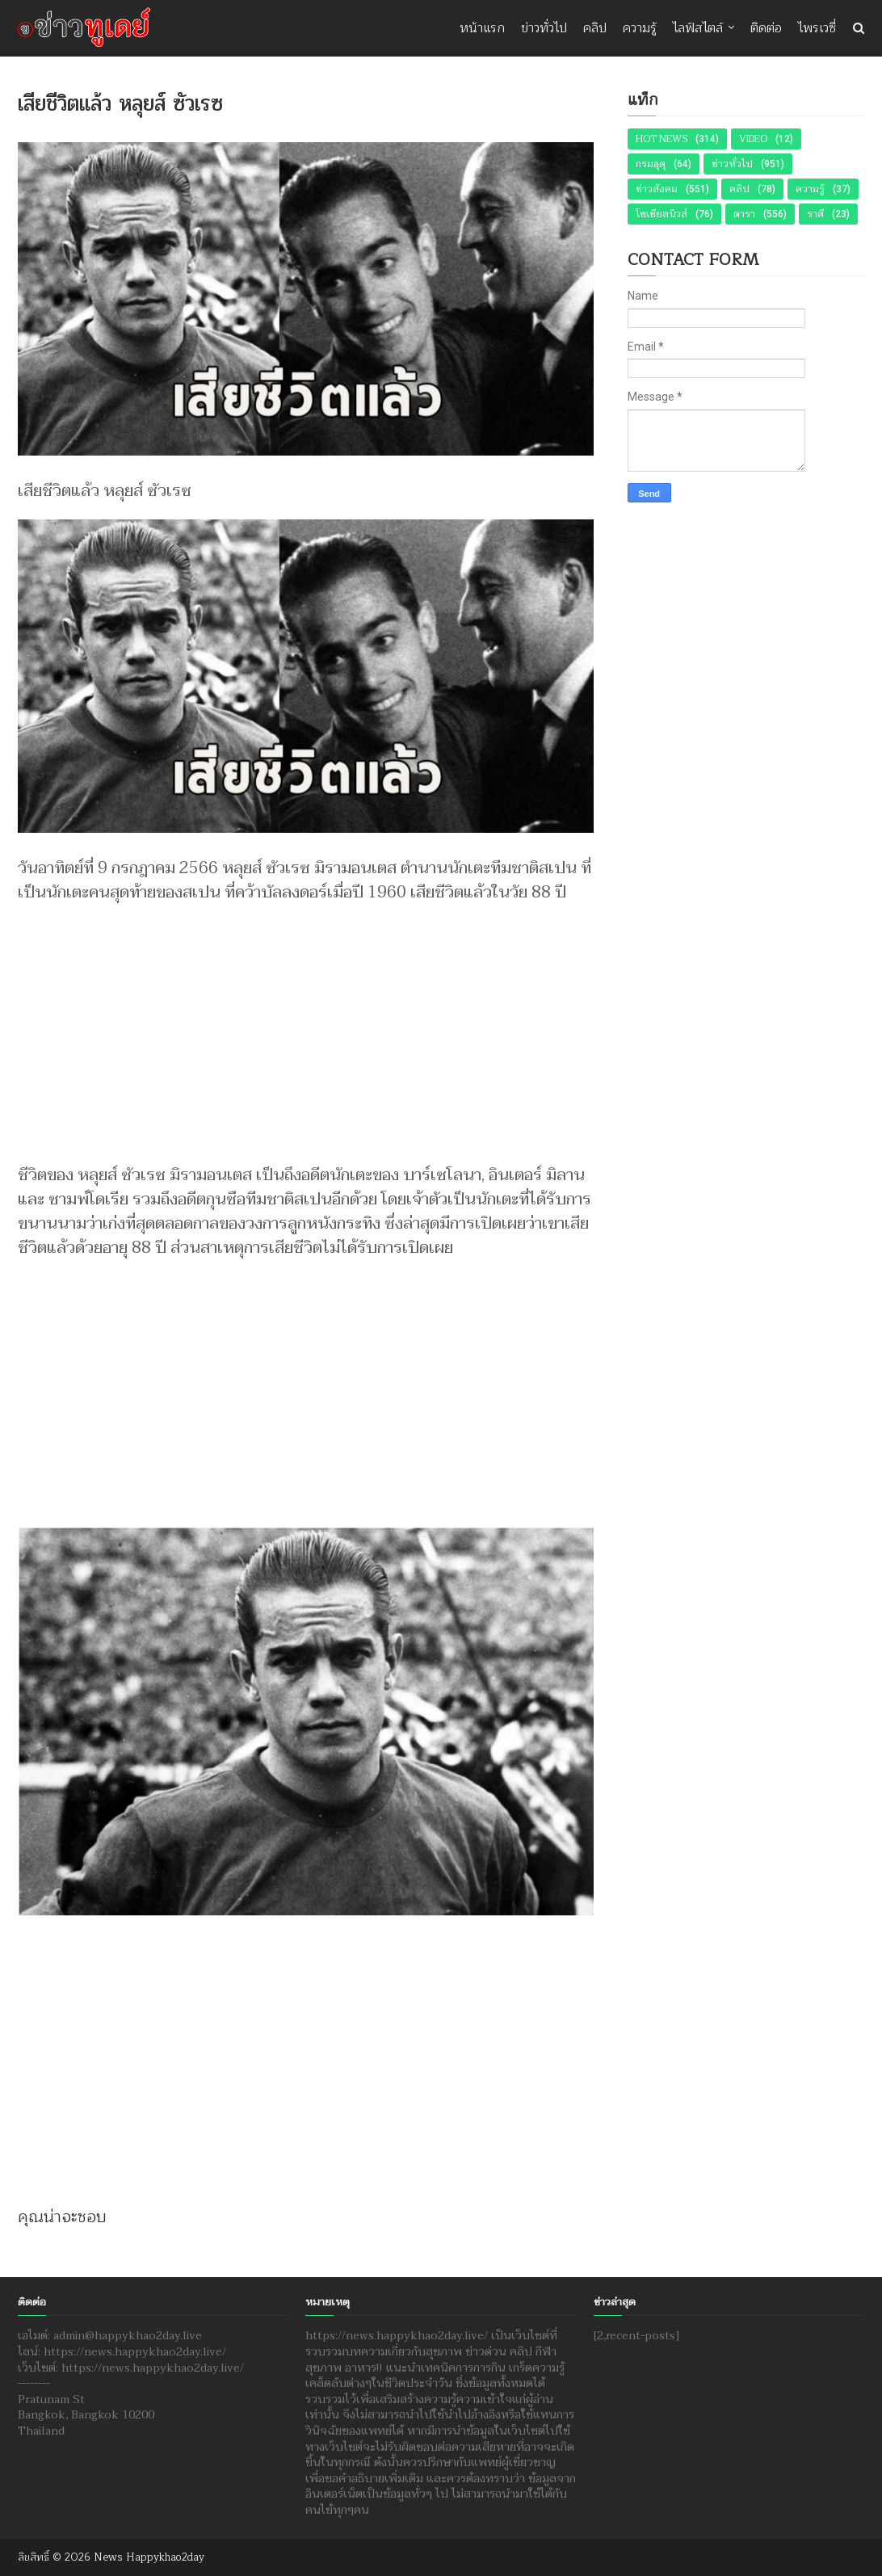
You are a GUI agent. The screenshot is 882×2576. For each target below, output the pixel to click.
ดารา (744, 214)
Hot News (661, 139)
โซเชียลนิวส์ (661, 214)
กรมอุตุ (651, 164)
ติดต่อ (766, 28)
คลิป (595, 28)
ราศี (815, 214)
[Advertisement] (306, 1026)
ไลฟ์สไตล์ (698, 28)
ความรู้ (640, 28)
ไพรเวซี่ (817, 28)
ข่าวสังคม (657, 189)
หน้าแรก (482, 28)
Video (753, 139)
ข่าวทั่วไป (544, 28)
